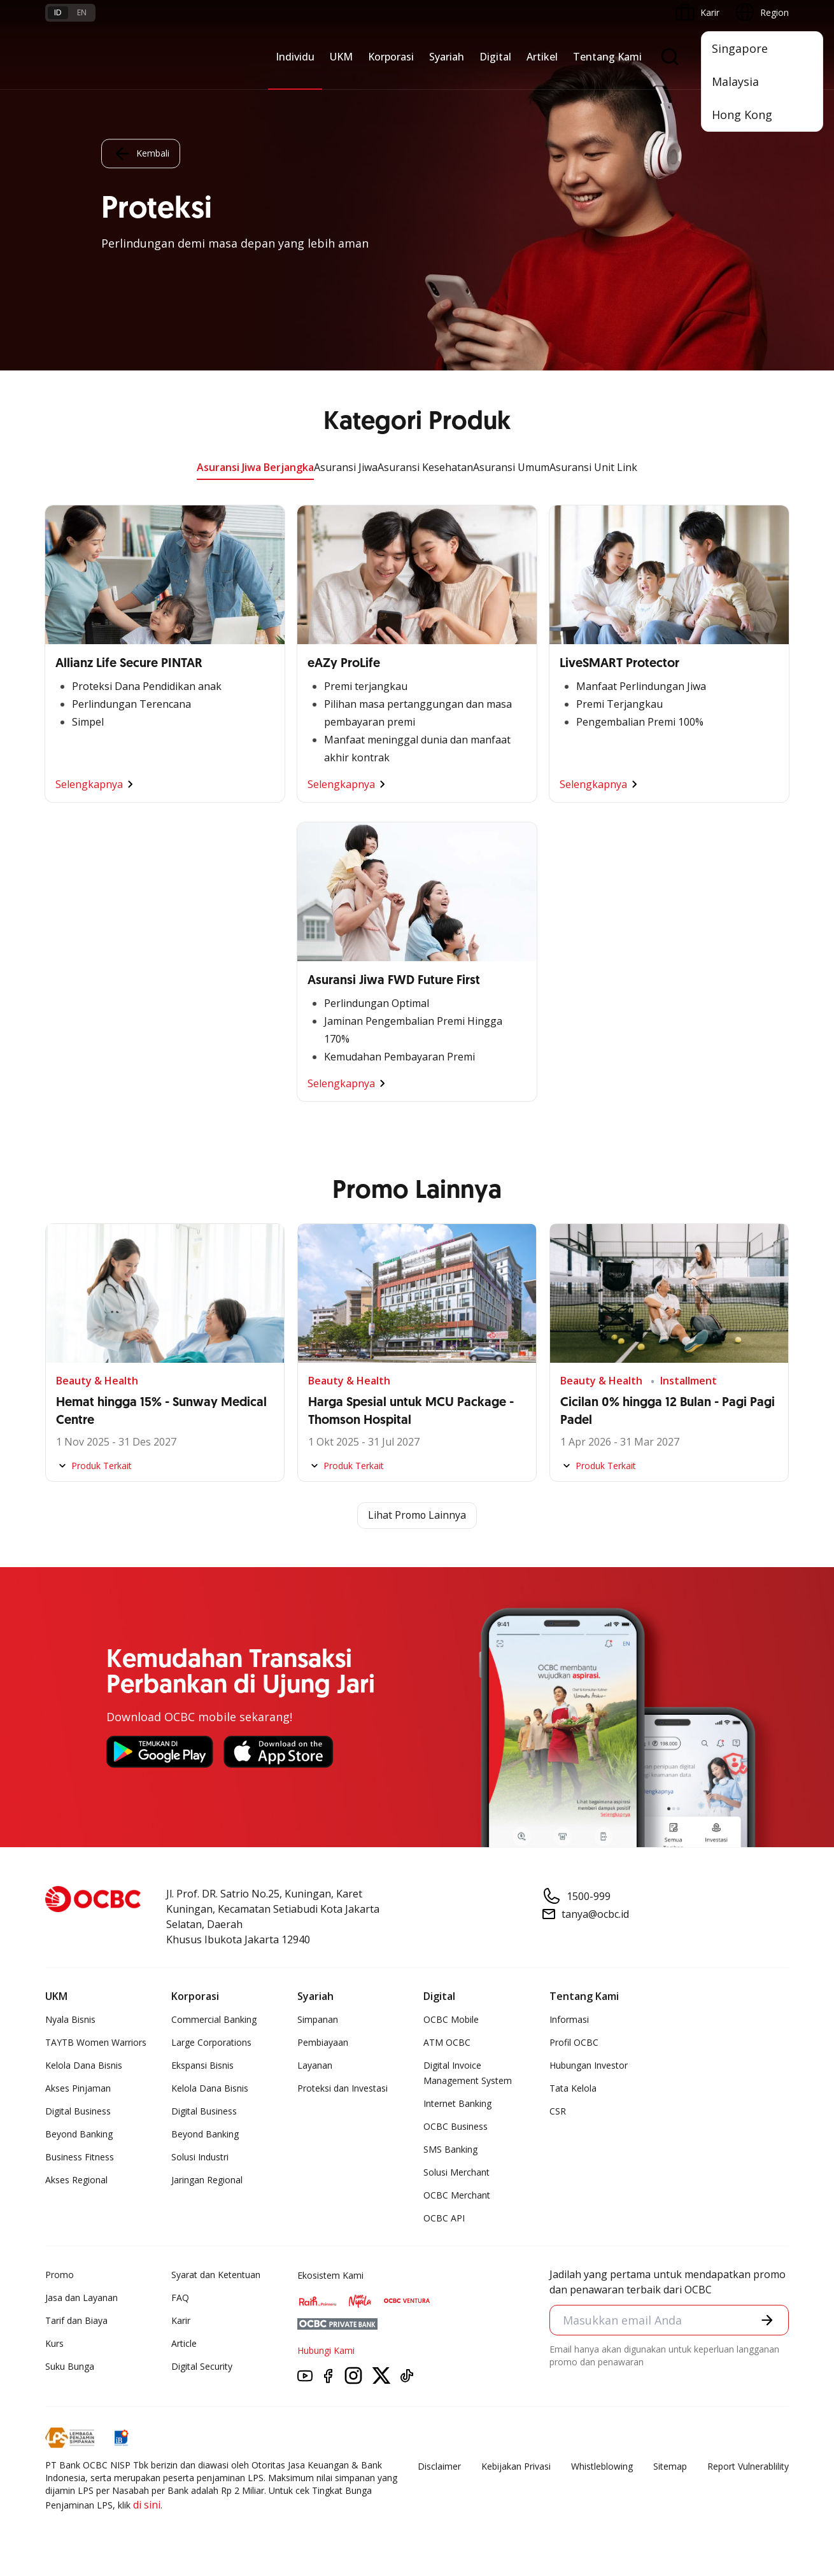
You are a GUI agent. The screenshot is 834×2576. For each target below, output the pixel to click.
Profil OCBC (573, 2042)
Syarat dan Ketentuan (215, 2275)
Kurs (54, 2343)
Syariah (446, 57)
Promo (59, 2275)
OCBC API (444, 2218)
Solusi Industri (200, 2157)
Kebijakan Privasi (516, 2466)
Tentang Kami (607, 57)
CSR (557, 2111)
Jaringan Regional (207, 2180)
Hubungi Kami (326, 2350)
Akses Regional (76, 2180)
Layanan (314, 2065)
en (82, 12)
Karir (180, 2320)
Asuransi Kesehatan (425, 467)
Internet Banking (457, 2103)
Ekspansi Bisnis (202, 2065)
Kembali (140, 153)
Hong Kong (742, 114)
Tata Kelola (573, 2088)
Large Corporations (211, 2042)
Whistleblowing (602, 2466)
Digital (495, 57)
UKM (341, 57)
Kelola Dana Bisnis (83, 2065)
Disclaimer (439, 2466)
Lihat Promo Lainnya (417, 1516)
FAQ (180, 2297)
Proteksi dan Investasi (342, 2088)
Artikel (542, 57)
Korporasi (391, 57)
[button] (767, 2320)
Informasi (569, 2019)
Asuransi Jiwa (346, 467)
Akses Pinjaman (78, 2088)
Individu (295, 57)
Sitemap (670, 2466)
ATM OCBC (446, 2042)
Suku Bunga (69, 2366)
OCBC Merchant (456, 2195)
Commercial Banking (214, 2019)
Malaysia (735, 81)
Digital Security (201, 2366)
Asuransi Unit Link (593, 467)
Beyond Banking (79, 2134)
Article (184, 2343)
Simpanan (317, 2019)
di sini (146, 2505)
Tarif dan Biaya (76, 2320)
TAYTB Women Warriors (95, 2042)
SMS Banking (450, 2149)
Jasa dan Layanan (81, 2297)
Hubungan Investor (588, 2065)
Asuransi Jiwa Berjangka (255, 467)
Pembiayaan (322, 2042)
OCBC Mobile (451, 2019)
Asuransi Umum (511, 467)
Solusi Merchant (456, 2172)
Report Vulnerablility (748, 2466)
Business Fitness (79, 2157)
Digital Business (78, 2111)
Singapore (740, 48)
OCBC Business (455, 2126)
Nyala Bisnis (70, 2019)
